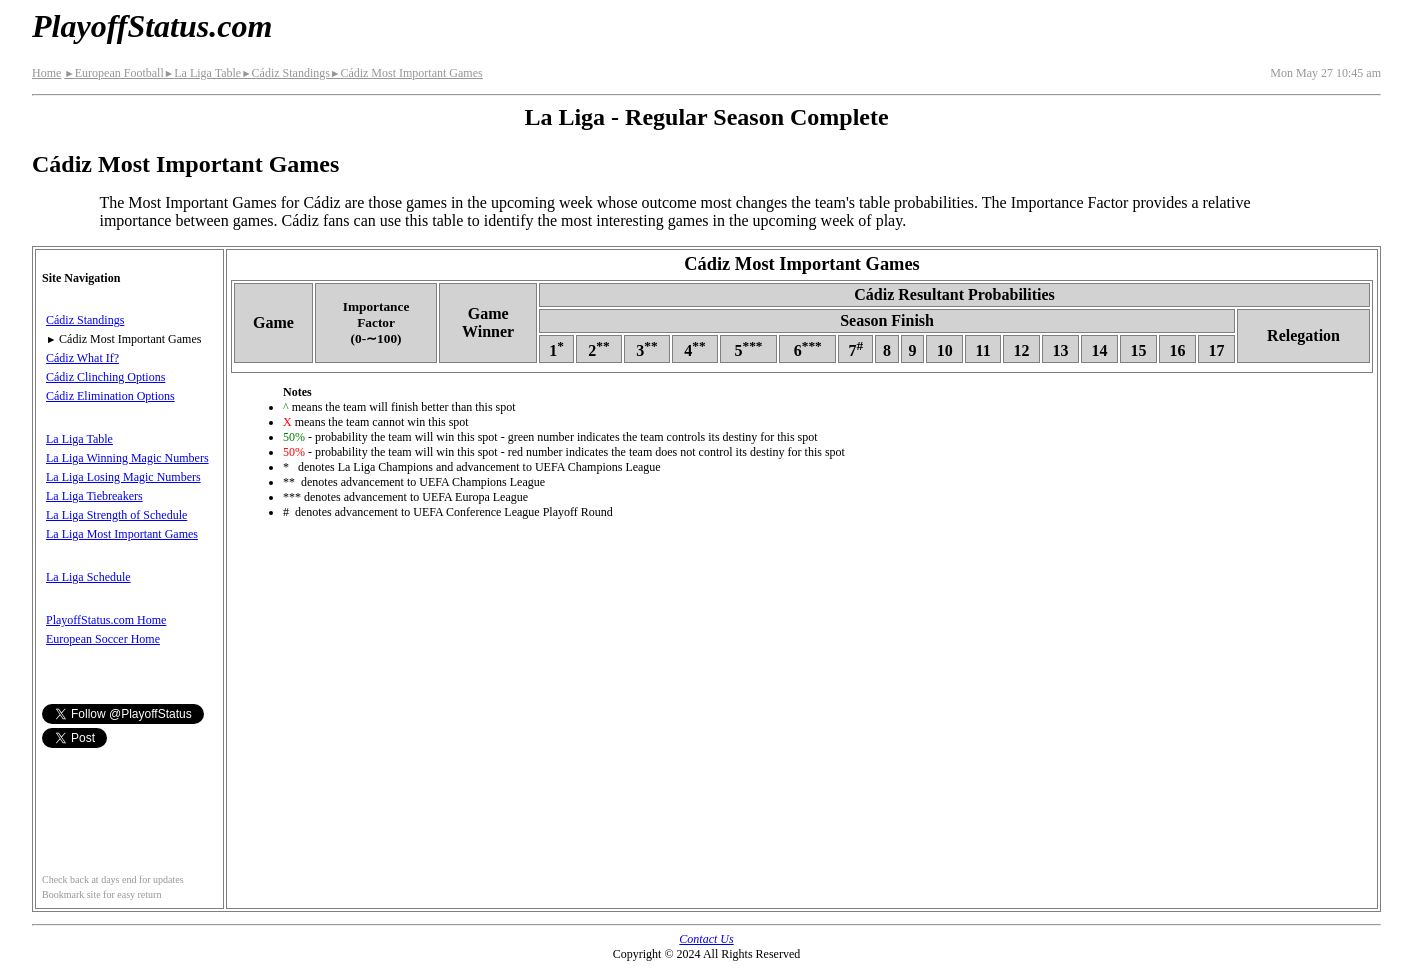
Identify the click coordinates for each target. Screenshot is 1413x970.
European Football (113, 73)
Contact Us (706, 939)
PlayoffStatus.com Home (106, 620)
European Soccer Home (103, 639)
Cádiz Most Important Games (406, 73)
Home (46, 73)
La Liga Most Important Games (122, 534)
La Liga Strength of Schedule (116, 515)
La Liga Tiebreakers (94, 496)
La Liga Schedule (88, 577)
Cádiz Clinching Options (105, 377)
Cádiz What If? (82, 358)
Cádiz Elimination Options (110, 396)
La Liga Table (202, 73)
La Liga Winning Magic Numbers (127, 458)
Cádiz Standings (285, 73)
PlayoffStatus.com (152, 26)
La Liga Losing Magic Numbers (123, 477)
